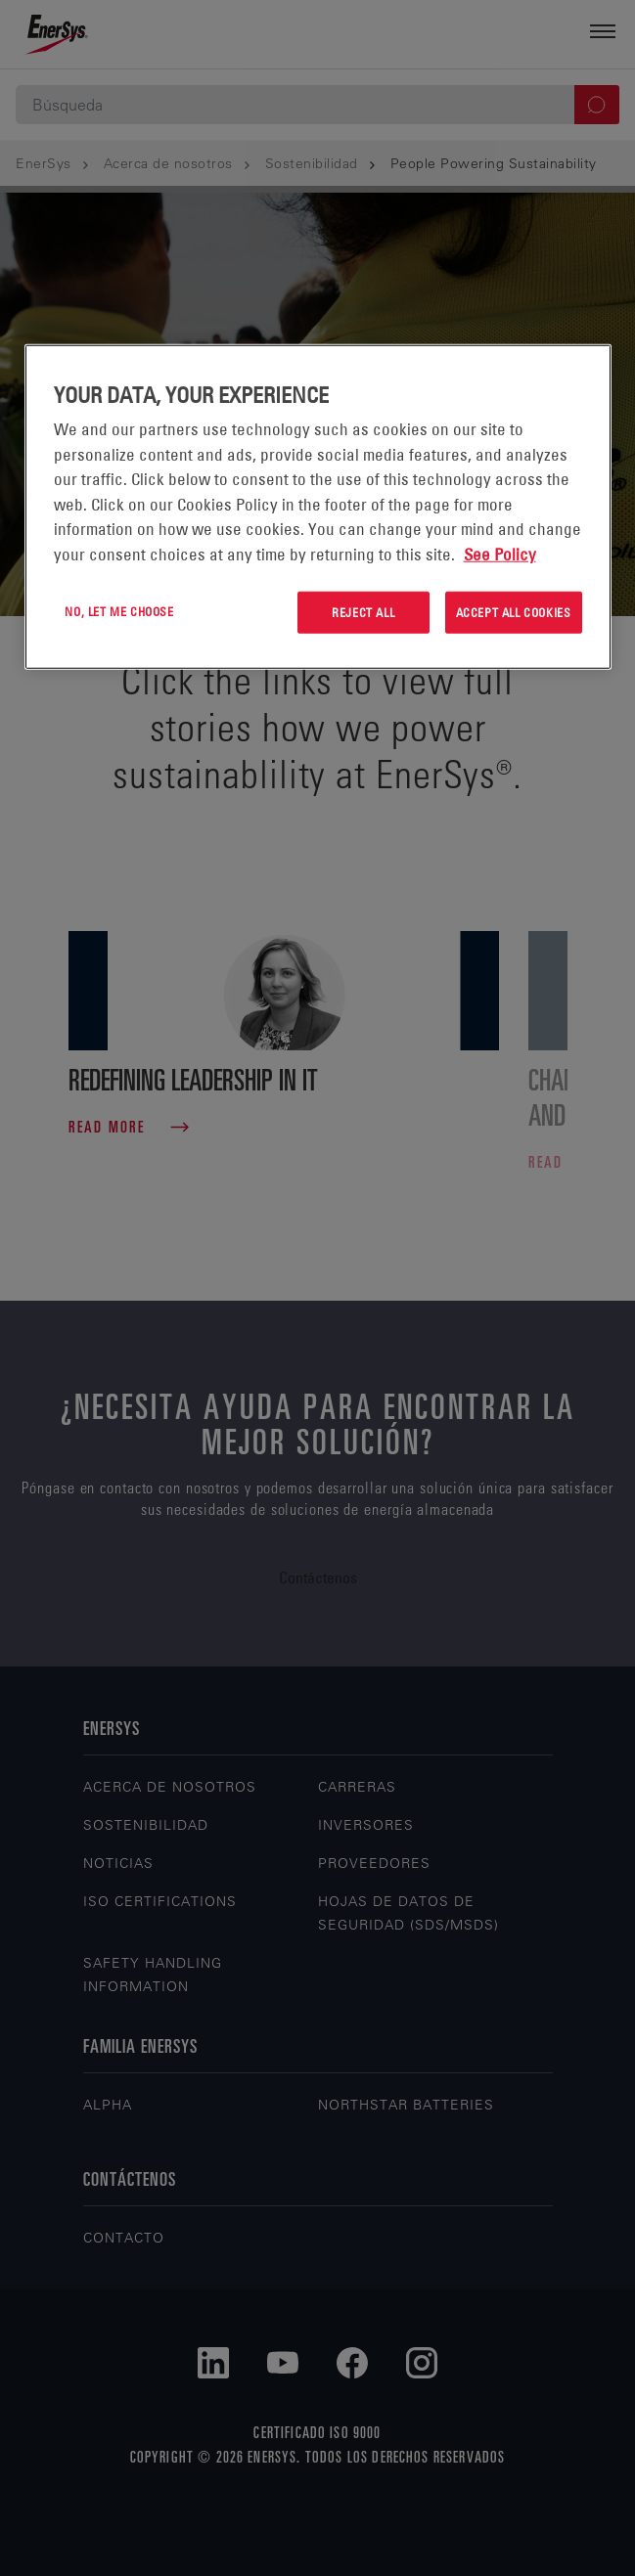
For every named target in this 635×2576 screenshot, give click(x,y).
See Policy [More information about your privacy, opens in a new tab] (500, 553)
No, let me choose (119, 611)
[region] (318, 507)
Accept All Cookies (513, 612)
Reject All (363, 612)
